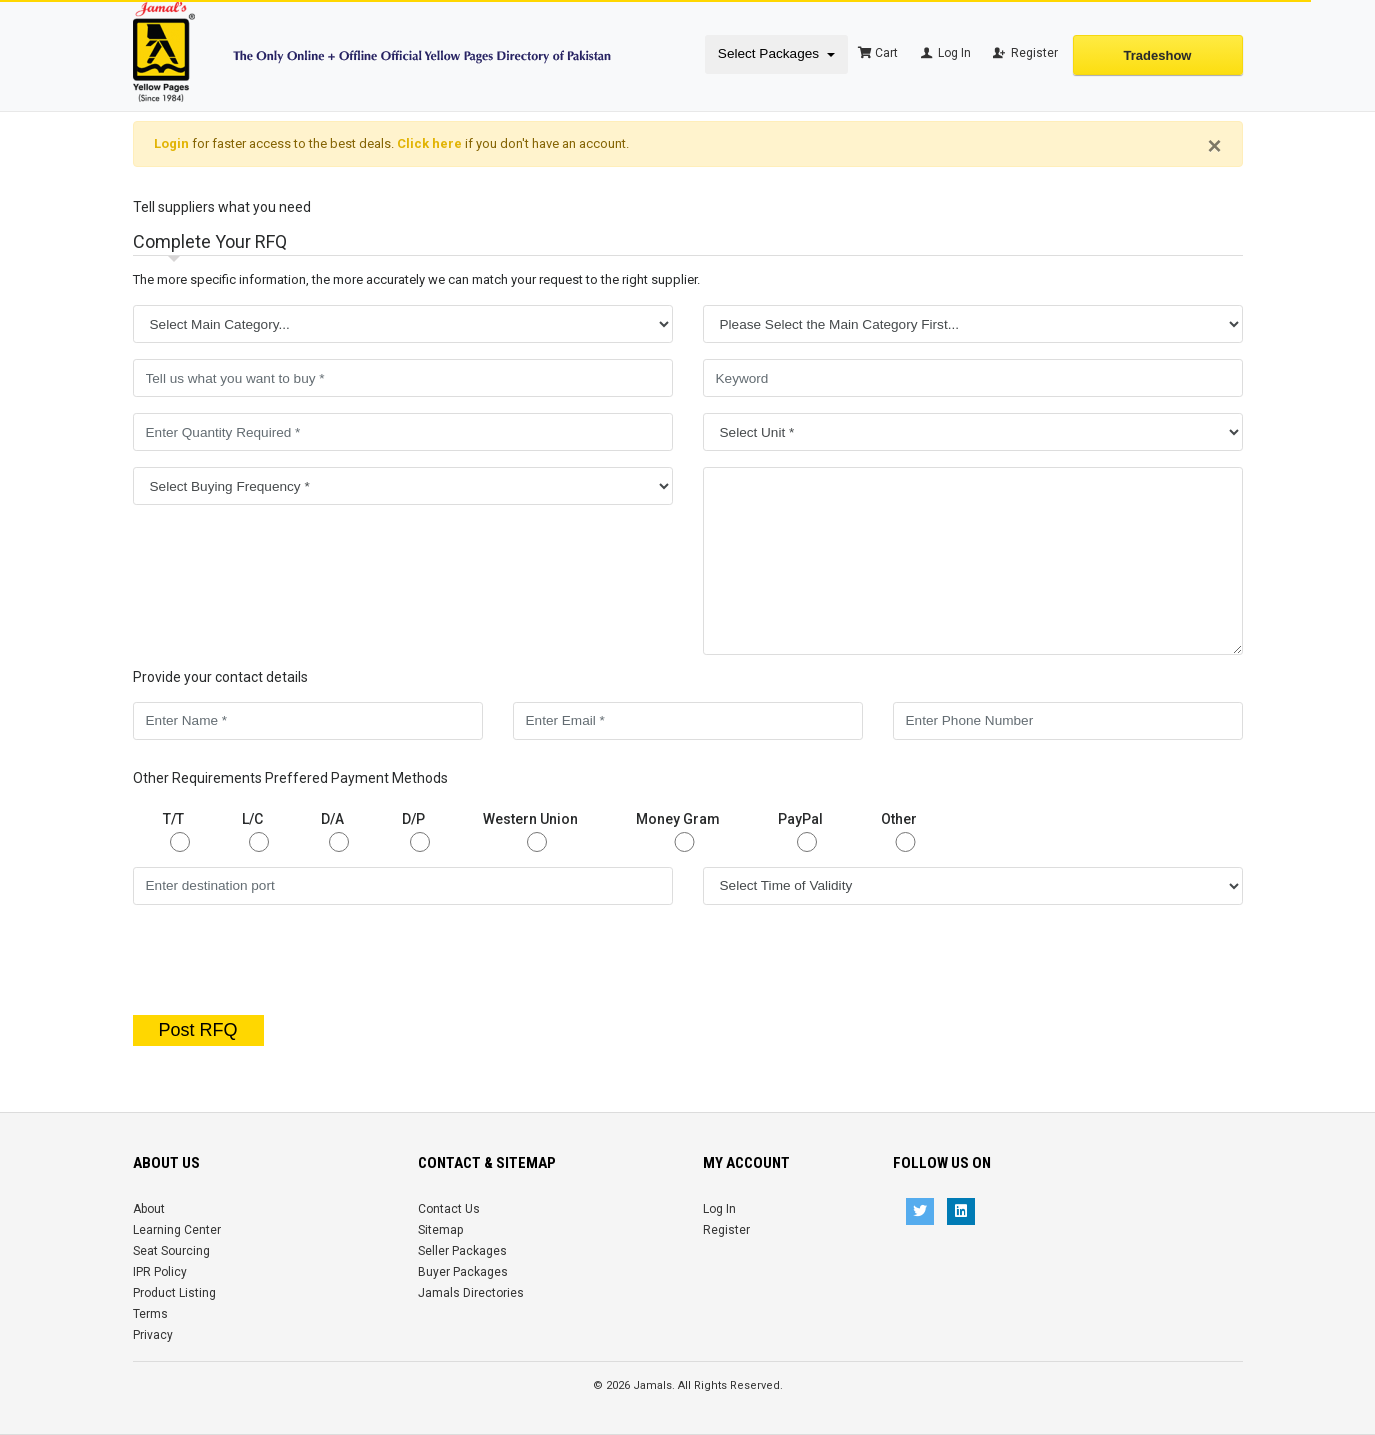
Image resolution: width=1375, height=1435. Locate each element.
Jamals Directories (471, 1293)
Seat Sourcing (171, 1251)
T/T (180, 831)
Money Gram (684, 831)
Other (905, 831)
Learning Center (177, 1230)
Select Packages (770, 53)
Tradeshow (1158, 55)
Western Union (537, 831)
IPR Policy (160, 1272)
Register (1024, 53)
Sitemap (440, 1230)
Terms (150, 1314)
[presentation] (688, 960)
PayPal (807, 831)
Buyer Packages (463, 1272)
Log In (944, 53)
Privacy (153, 1335)
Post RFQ (198, 1030)
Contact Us (449, 1209)
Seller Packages (462, 1251)
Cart (878, 53)
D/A (339, 831)
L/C (259, 831)
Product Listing (174, 1293)
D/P (420, 831)
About (149, 1209)
